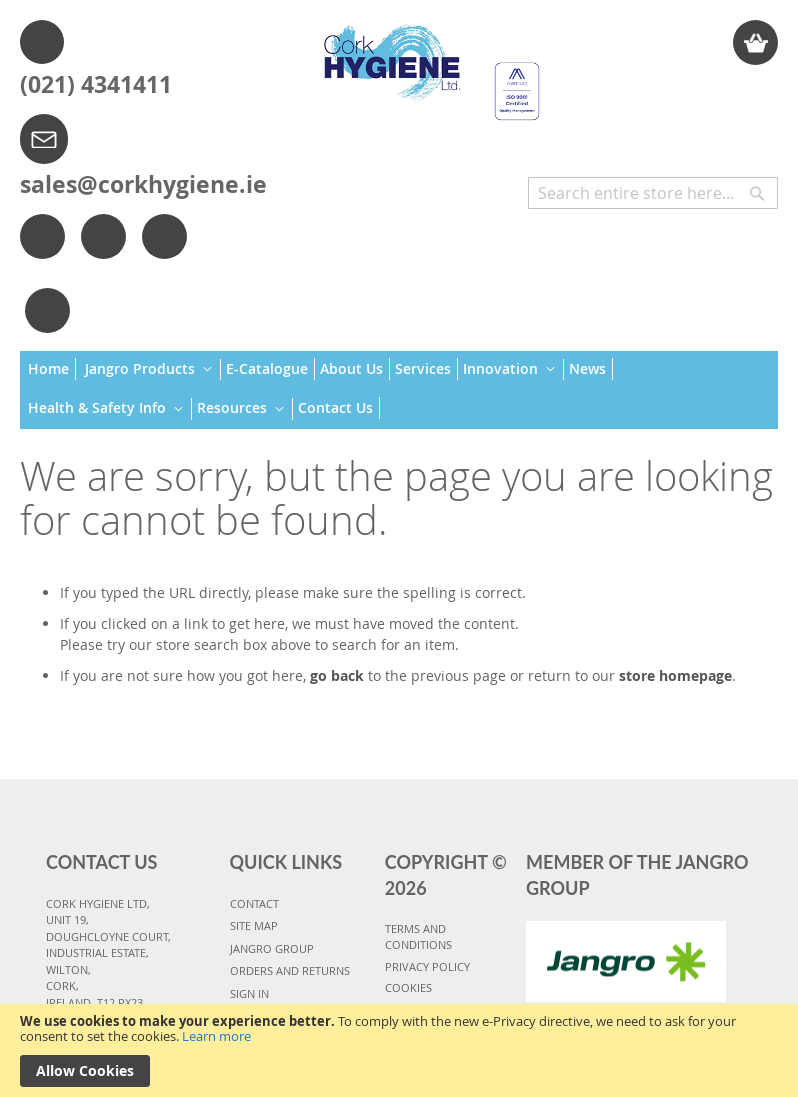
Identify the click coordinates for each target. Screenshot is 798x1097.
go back (337, 675)
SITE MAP (254, 925)
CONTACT (254, 903)
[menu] (399, 390)
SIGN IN (249, 993)
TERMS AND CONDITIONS (418, 937)
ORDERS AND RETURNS (290, 970)
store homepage (675, 675)
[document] (399, 1050)
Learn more (216, 1036)
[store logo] (425, 63)
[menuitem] (52, 369)
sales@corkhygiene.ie (143, 184)
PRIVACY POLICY (427, 966)
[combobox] (653, 193)
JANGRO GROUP (272, 948)
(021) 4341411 (96, 84)
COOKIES (408, 987)
